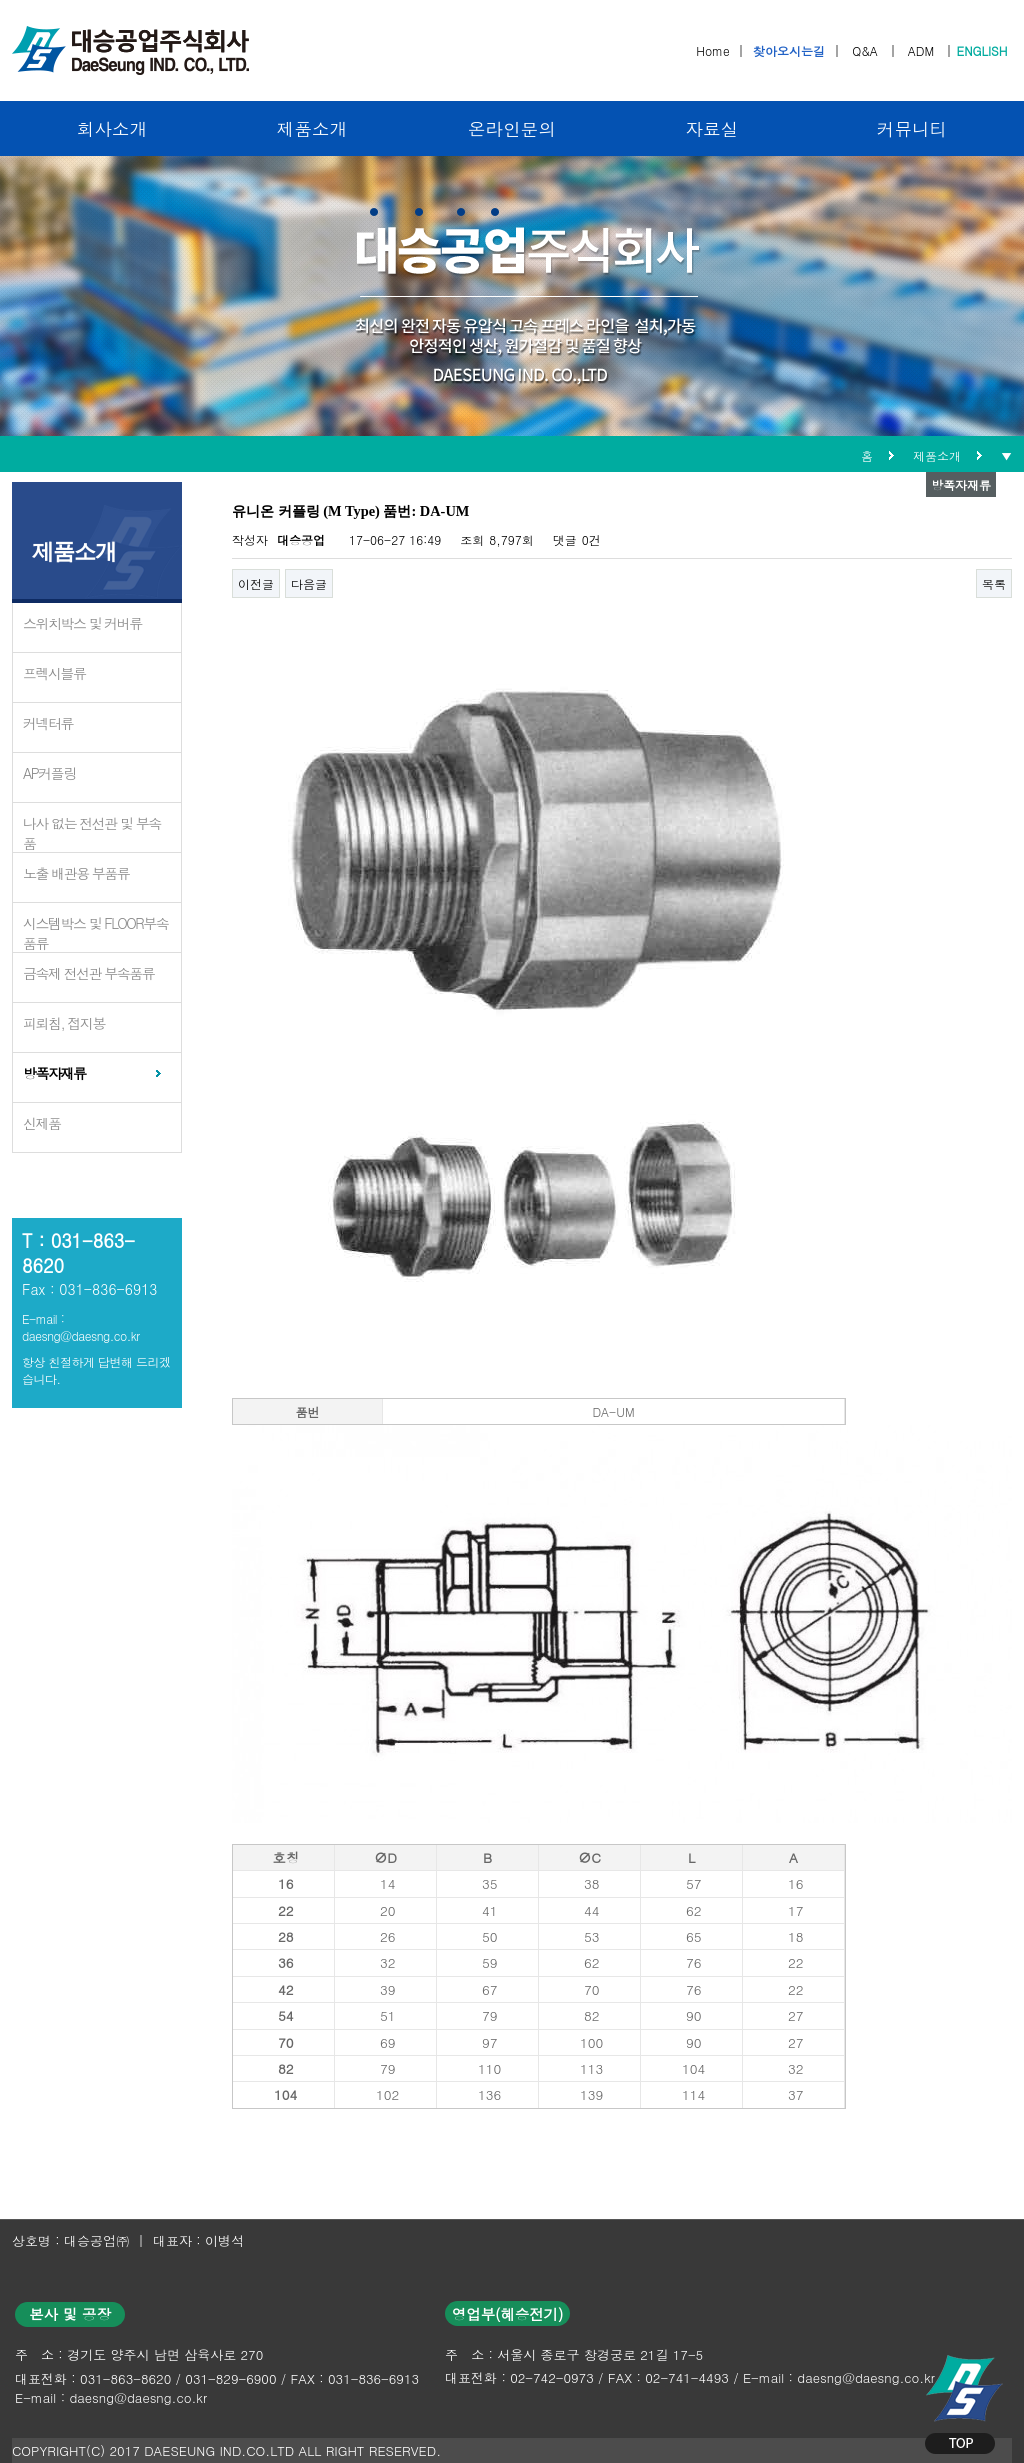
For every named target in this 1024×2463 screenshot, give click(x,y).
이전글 (256, 583)
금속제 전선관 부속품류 (88, 973)
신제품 (42, 1123)
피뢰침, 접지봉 (64, 1023)
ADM (921, 50)
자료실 (712, 128)
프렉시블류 (54, 673)
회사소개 (112, 128)
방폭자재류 (54, 1073)
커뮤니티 (912, 128)
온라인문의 (512, 128)
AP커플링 (49, 773)
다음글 (309, 583)
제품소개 (312, 128)
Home (713, 50)
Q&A (865, 50)
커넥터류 (48, 723)
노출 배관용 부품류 (76, 873)
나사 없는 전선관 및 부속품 (92, 833)
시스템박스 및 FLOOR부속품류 (95, 933)
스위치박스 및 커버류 (82, 623)
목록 (994, 583)
